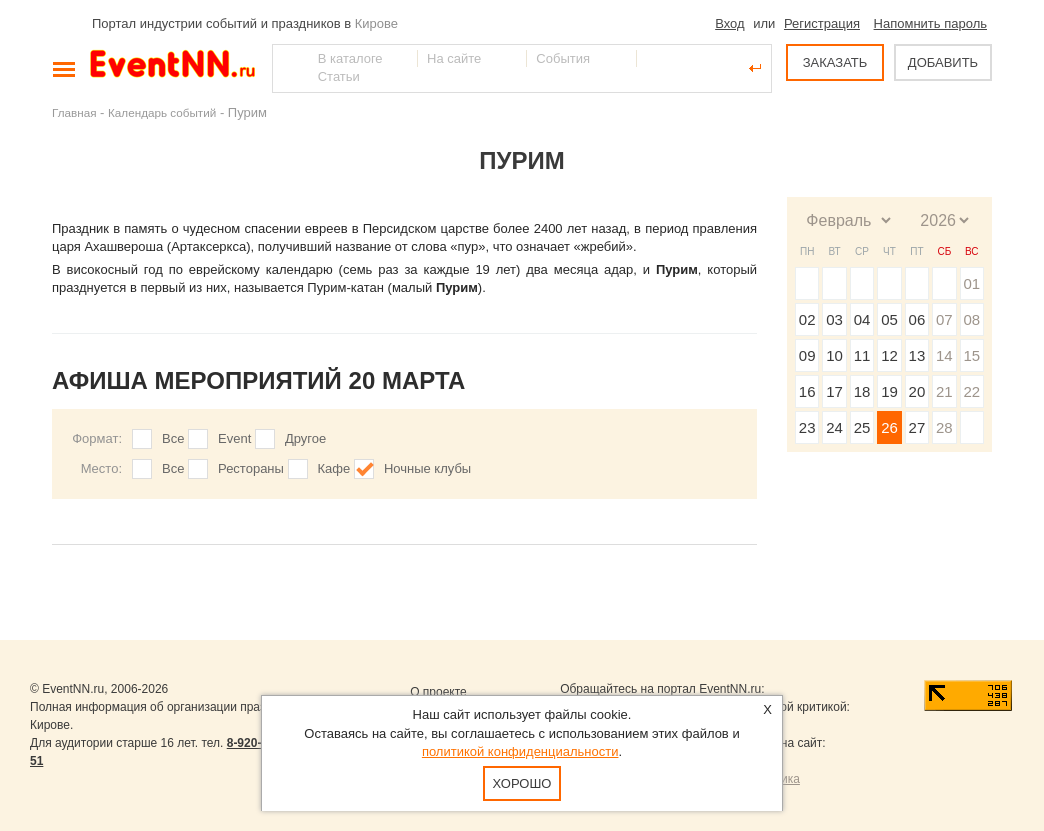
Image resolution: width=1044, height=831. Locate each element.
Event (234, 438)
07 (944, 319)
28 (944, 427)
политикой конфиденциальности (520, 751)
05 (889, 319)
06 (917, 319)
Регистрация (822, 23)
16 (807, 391)
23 (807, 427)
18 (862, 391)
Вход (729, 23)
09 (807, 355)
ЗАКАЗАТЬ (835, 62)
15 (971, 355)
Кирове (376, 23)
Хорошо (522, 783)
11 (862, 355)
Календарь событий (162, 112)
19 (889, 391)
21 (944, 391)
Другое (305, 438)
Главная (74, 112)
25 (862, 427)
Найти (289, 68)
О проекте (438, 692)
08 (971, 319)
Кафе (334, 468)
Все (173, 438)
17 (834, 391)
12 (889, 355)
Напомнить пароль (930, 23)
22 (971, 391)
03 (834, 319)
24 (834, 427)
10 (834, 355)
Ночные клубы (427, 468)
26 (889, 427)
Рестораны (251, 468)
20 (917, 391)
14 (944, 355)
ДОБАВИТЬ (943, 62)
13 (917, 355)
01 (971, 283)
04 (862, 319)
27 (917, 427)
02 (807, 319)
